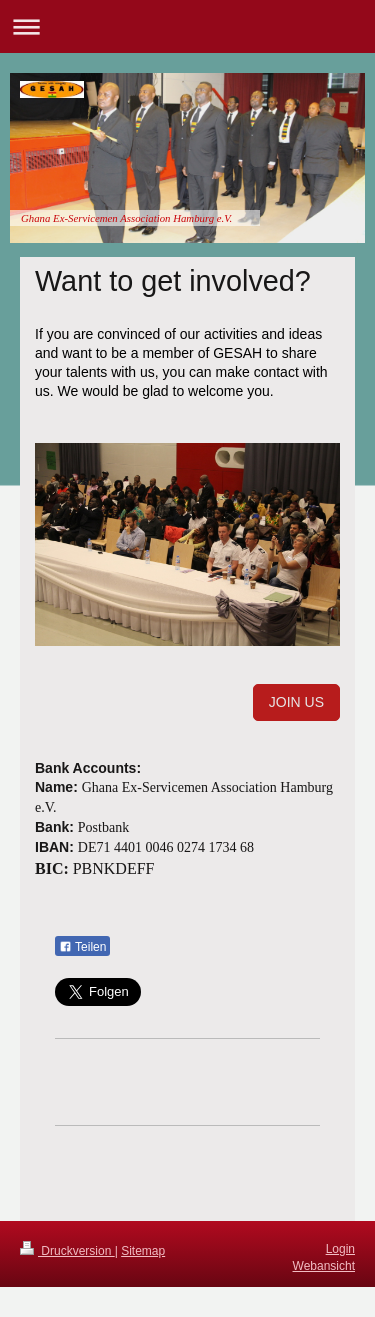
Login (340, 1249)
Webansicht (324, 1266)
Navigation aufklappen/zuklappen (187, 26)
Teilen (82, 947)
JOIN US (296, 702)
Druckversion (67, 1251)
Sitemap (143, 1251)
